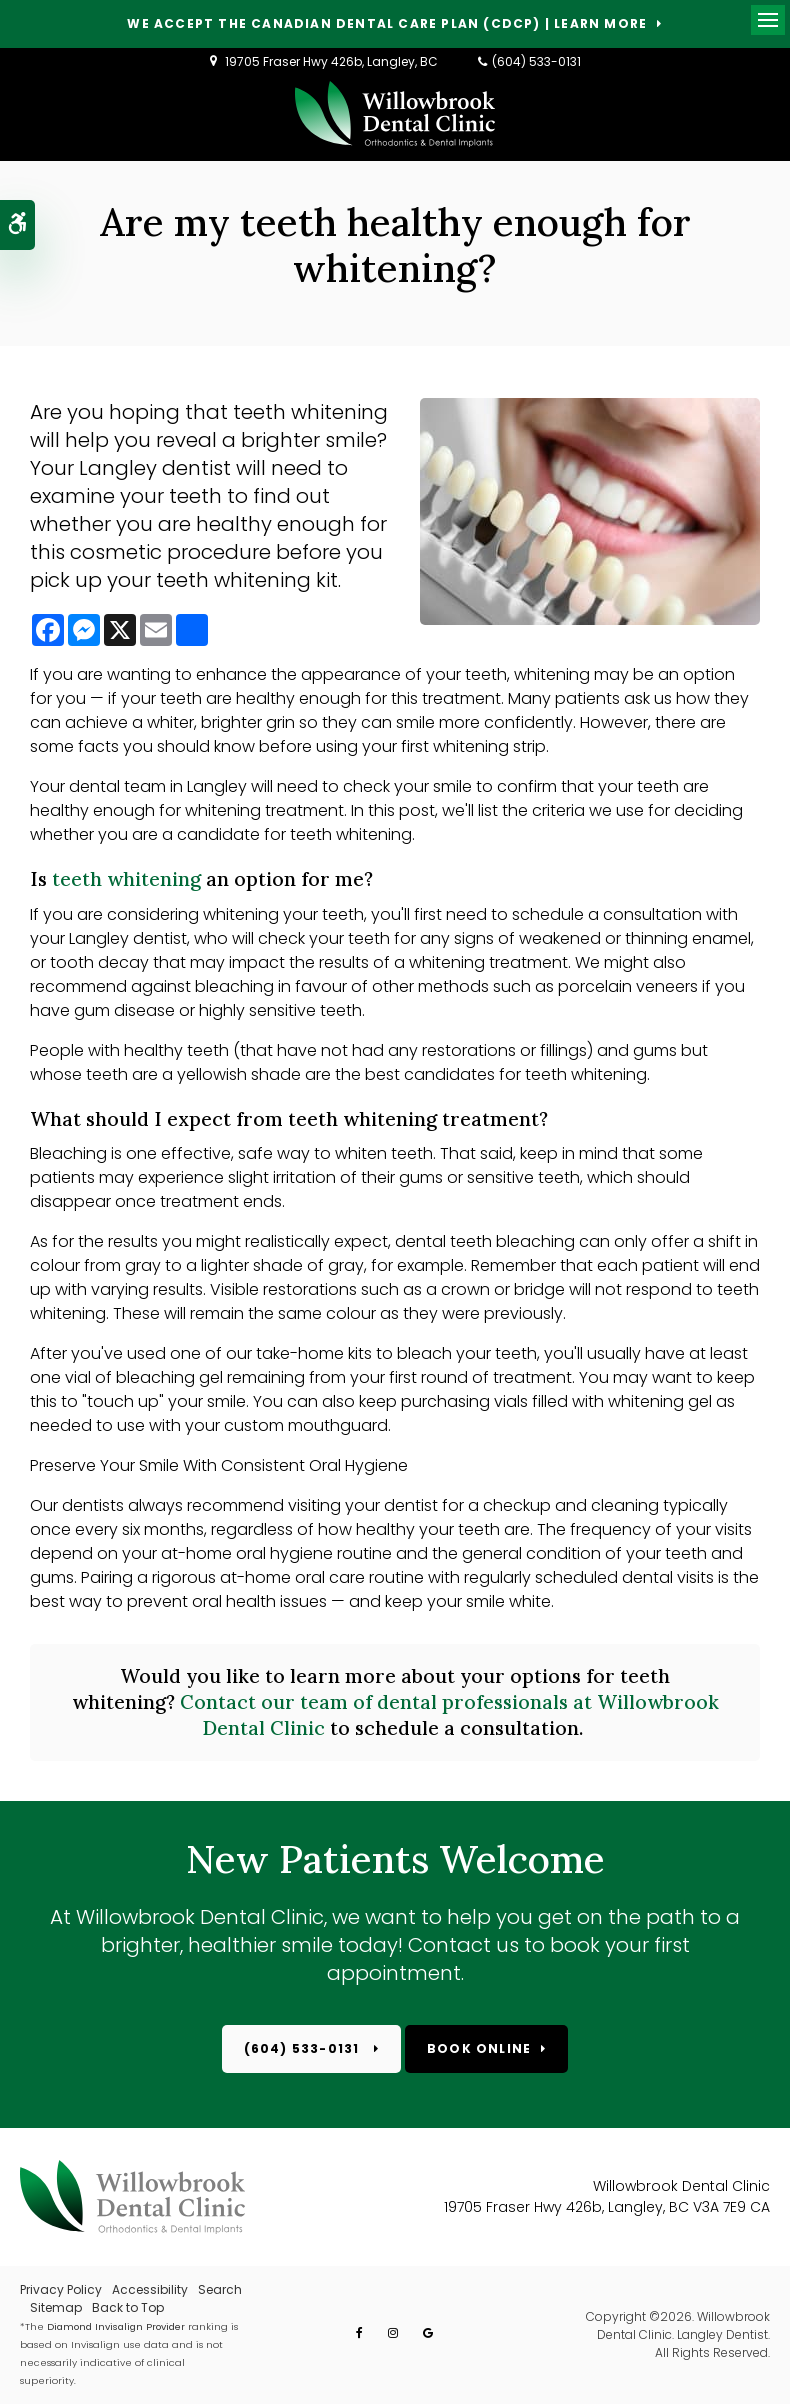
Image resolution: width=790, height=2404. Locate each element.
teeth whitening (126, 879)
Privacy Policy (61, 2289)
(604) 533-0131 (536, 61)
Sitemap (56, 2307)
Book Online (479, 2048)
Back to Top (128, 2307)
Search (220, 2289)
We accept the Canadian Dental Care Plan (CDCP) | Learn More (387, 24)
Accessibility (150, 2289)
